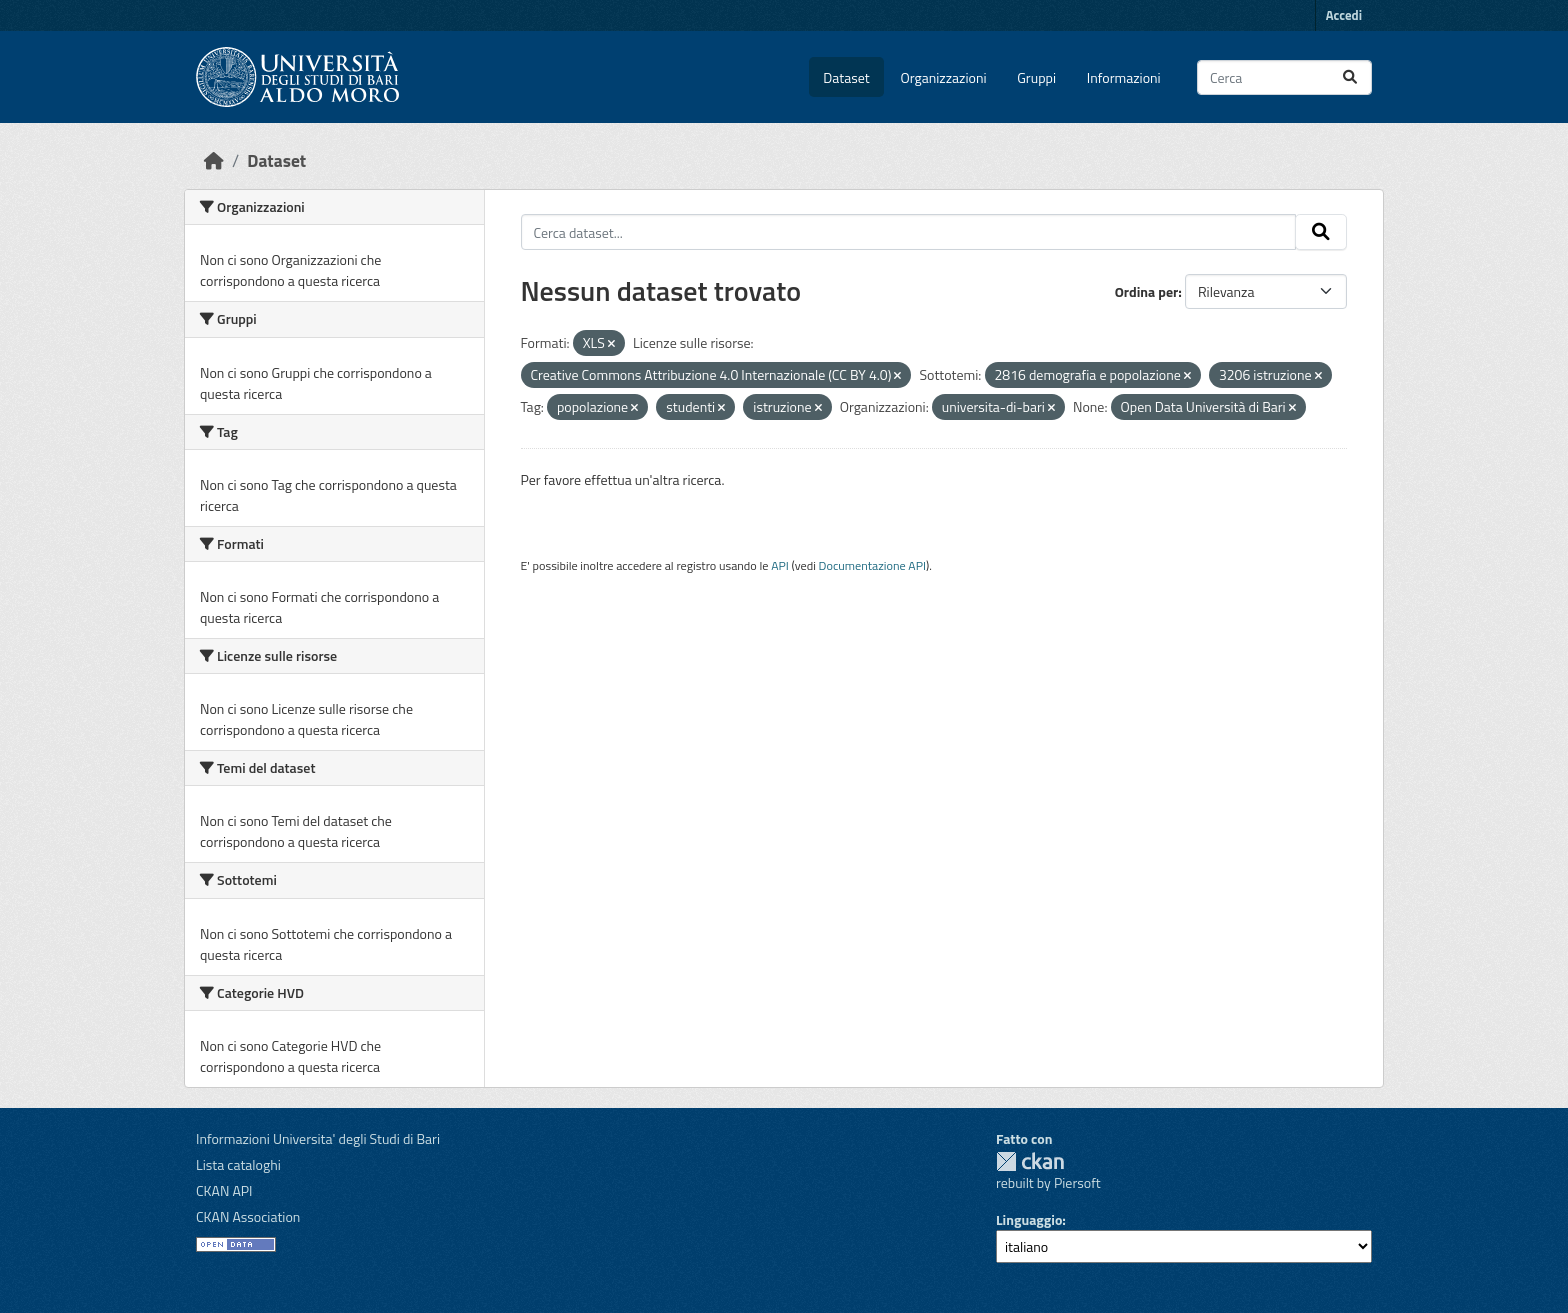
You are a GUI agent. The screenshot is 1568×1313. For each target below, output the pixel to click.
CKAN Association (248, 1216)
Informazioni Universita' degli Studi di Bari (318, 1138)
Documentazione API (872, 565)
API (780, 565)
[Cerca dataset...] (1284, 77)
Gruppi (1036, 77)
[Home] (214, 160)
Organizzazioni (944, 77)
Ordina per (1147, 291)
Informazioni (1124, 77)
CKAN (1030, 1161)
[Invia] (1350, 77)
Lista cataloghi (238, 1164)
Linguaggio (1029, 1219)
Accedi (1344, 15)
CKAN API (224, 1190)
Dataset (846, 77)
